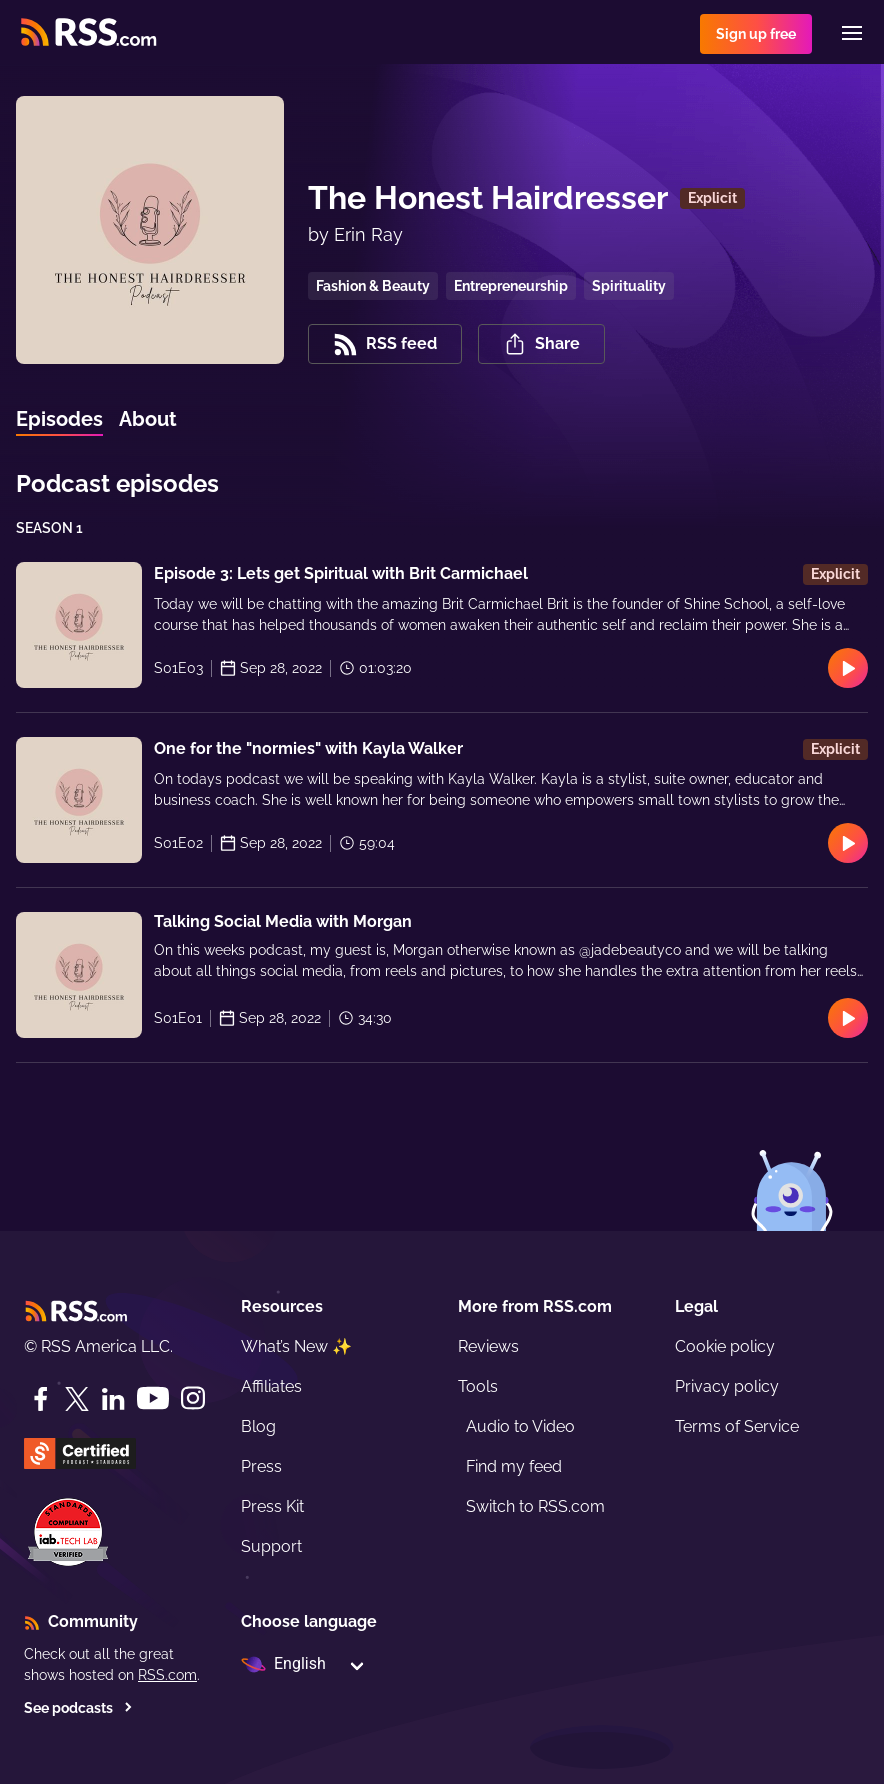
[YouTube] (153, 1398)
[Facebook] (41, 1399)
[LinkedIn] (113, 1399)
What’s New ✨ (296, 1346)
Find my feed (514, 1466)
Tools (478, 1386)
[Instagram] (193, 1398)
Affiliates (271, 1386)
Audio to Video (520, 1426)
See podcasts (78, 1708)
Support (271, 1546)
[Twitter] (77, 1399)
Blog (258, 1426)
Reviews (488, 1346)
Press (261, 1466)
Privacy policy (727, 1386)
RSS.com (167, 1675)
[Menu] (852, 33)
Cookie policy (725, 1346)
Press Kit (272, 1506)
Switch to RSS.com (535, 1506)
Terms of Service (737, 1426)
